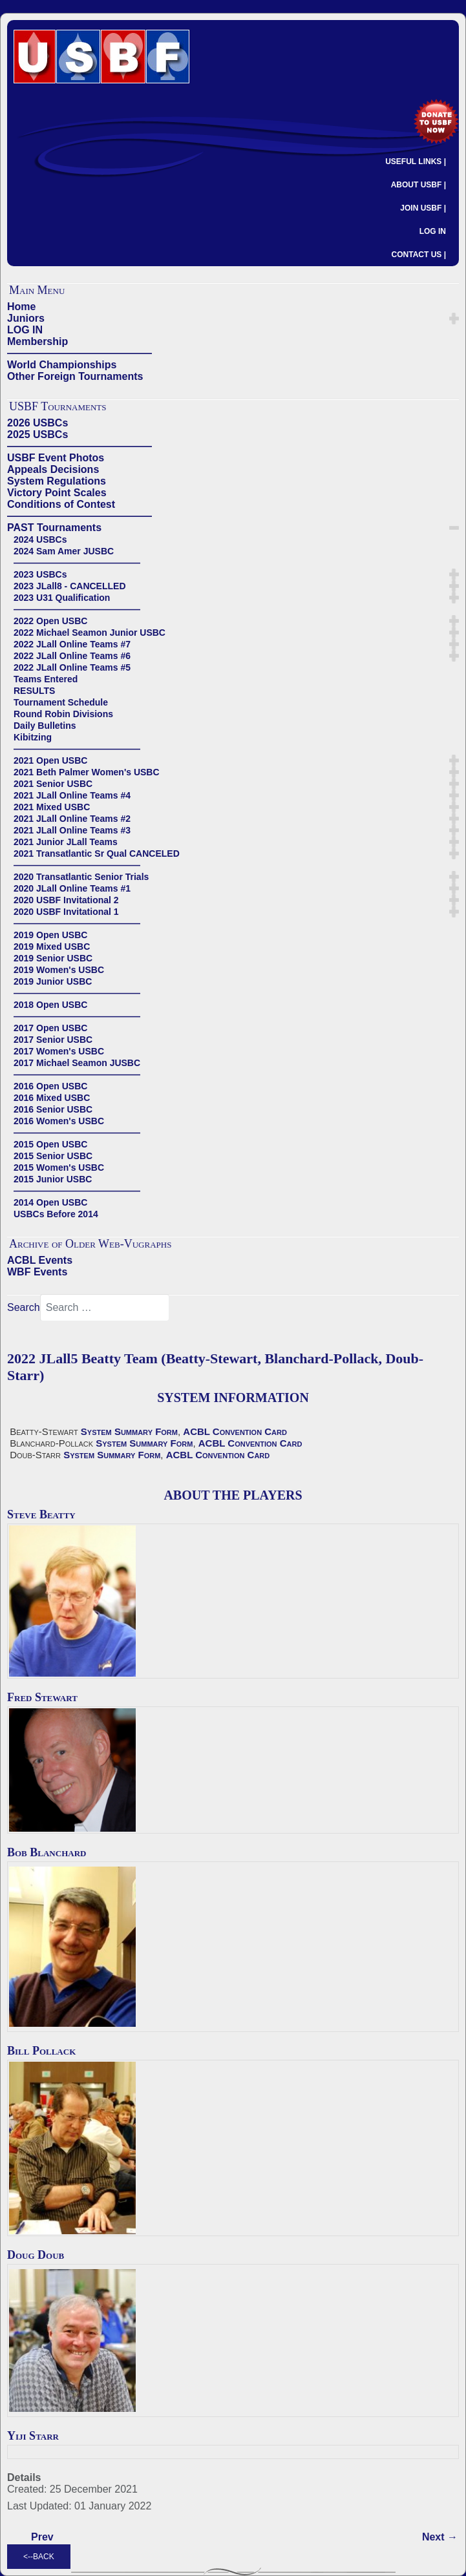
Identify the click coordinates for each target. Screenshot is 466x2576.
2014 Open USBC (50, 1202)
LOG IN (432, 231)
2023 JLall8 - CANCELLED (70, 586)
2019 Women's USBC (59, 970)
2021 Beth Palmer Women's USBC (87, 772)
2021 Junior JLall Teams (66, 842)
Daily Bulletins (45, 725)
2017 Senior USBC (53, 1039)
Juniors (26, 318)
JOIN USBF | (423, 208)
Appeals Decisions (53, 469)
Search (23, 1307)
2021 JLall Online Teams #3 (72, 830)
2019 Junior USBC (53, 981)
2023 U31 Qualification (62, 597)
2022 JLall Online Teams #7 (72, 644)
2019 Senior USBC (53, 958)
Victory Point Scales (57, 492)
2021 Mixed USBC (52, 807)
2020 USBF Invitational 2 (66, 900)
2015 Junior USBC (53, 1179)
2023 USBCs (40, 574)
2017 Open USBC (50, 1028)
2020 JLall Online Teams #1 (72, 888)
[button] (454, 318)
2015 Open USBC (50, 1144)
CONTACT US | (419, 254)
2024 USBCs (40, 539)
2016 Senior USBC (53, 1109)
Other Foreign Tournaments (75, 376)
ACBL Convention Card (235, 1431)
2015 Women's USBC (59, 1167)
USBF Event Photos (55, 457)
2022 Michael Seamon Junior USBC (89, 632)
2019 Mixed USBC (52, 946)
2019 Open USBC (50, 935)
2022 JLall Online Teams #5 (72, 667)
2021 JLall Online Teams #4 (72, 795)
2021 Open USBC (50, 760)
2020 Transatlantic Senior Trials (81, 877)
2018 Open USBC (50, 1005)
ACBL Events (39, 1260)
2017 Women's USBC (59, 1051)
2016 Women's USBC (59, 1121)
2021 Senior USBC (53, 784)
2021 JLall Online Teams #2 (72, 818)
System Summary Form (129, 1431)
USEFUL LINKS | (415, 161)
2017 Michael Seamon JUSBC (77, 1063)
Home (21, 306)
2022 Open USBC (50, 621)
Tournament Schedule (61, 702)
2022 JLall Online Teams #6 (72, 656)
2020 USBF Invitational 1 (66, 911)
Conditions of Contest (61, 504)
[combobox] (104, 1307)
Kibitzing (33, 737)
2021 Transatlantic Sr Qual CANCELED (97, 853)
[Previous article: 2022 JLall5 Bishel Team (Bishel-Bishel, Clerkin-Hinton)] (42, 2537)
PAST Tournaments (54, 527)
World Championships (61, 364)
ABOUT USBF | (418, 184)
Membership (37, 341)
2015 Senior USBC (53, 1156)
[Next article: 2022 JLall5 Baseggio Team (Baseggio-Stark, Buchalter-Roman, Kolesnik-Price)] (440, 2537)
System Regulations (56, 481)
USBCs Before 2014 (56, 1214)
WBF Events (37, 1271)
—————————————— (79, 353)
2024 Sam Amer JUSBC (64, 551)
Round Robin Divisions (63, 714)
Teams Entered (46, 679)
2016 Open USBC (50, 1086)
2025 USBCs (37, 434)
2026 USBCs (37, 422)
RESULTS (34, 691)
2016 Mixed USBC (52, 1098)
